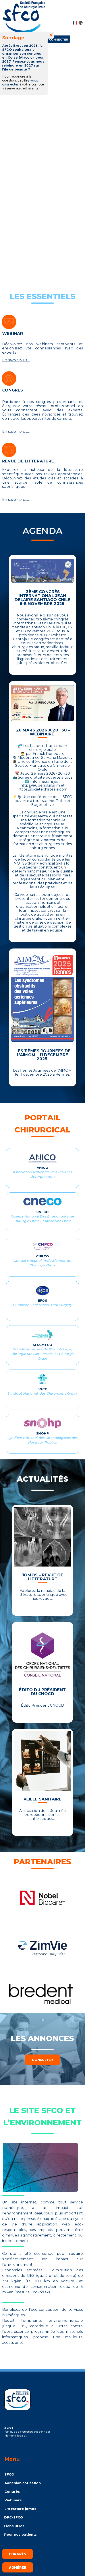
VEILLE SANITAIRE (42, 1799)
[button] (78, 13)
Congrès (12, 2491)
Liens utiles (14, 2526)
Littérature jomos (20, 2509)
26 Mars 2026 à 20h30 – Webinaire (43, 732)
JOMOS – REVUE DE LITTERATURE (42, 1577)
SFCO (9, 2474)
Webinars (13, 2500)
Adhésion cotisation (22, 2483)
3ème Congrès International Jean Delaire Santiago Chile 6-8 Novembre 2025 (43, 597)
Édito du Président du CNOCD (42, 1691)
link (3, 327)
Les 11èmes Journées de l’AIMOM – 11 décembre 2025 (43, 1055)
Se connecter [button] (56, 39)
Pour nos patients (20, 2534)
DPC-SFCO (13, 2517)
